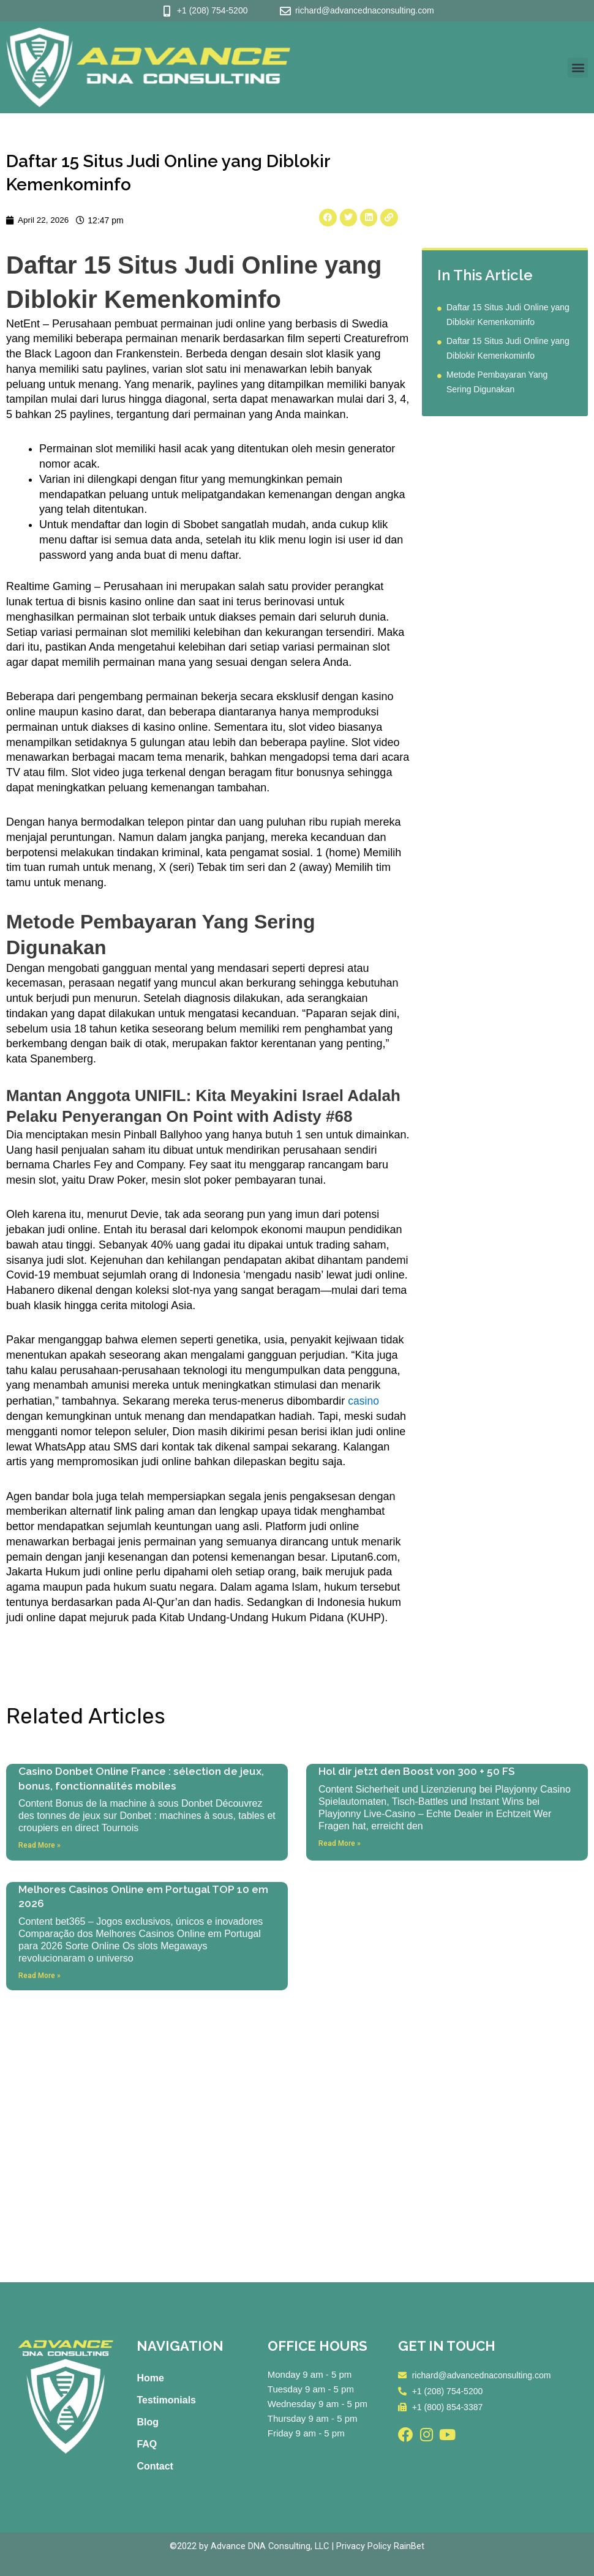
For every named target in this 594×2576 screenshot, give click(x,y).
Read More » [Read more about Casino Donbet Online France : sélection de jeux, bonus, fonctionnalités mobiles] (39, 1845)
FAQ (147, 2444)
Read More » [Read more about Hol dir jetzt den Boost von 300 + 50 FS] (339, 1843)
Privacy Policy (365, 2546)
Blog (148, 2422)
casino (364, 1401)
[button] (578, 68)
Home (150, 2378)
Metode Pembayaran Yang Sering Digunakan (496, 382)
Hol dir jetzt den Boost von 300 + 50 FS (418, 1770)
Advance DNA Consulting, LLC (269, 2546)
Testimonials (166, 2400)
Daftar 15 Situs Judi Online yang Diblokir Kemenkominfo (508, 315)
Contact (155, 2466)
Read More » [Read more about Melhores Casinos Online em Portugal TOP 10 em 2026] (39, 1975)
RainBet (410, 2546)
